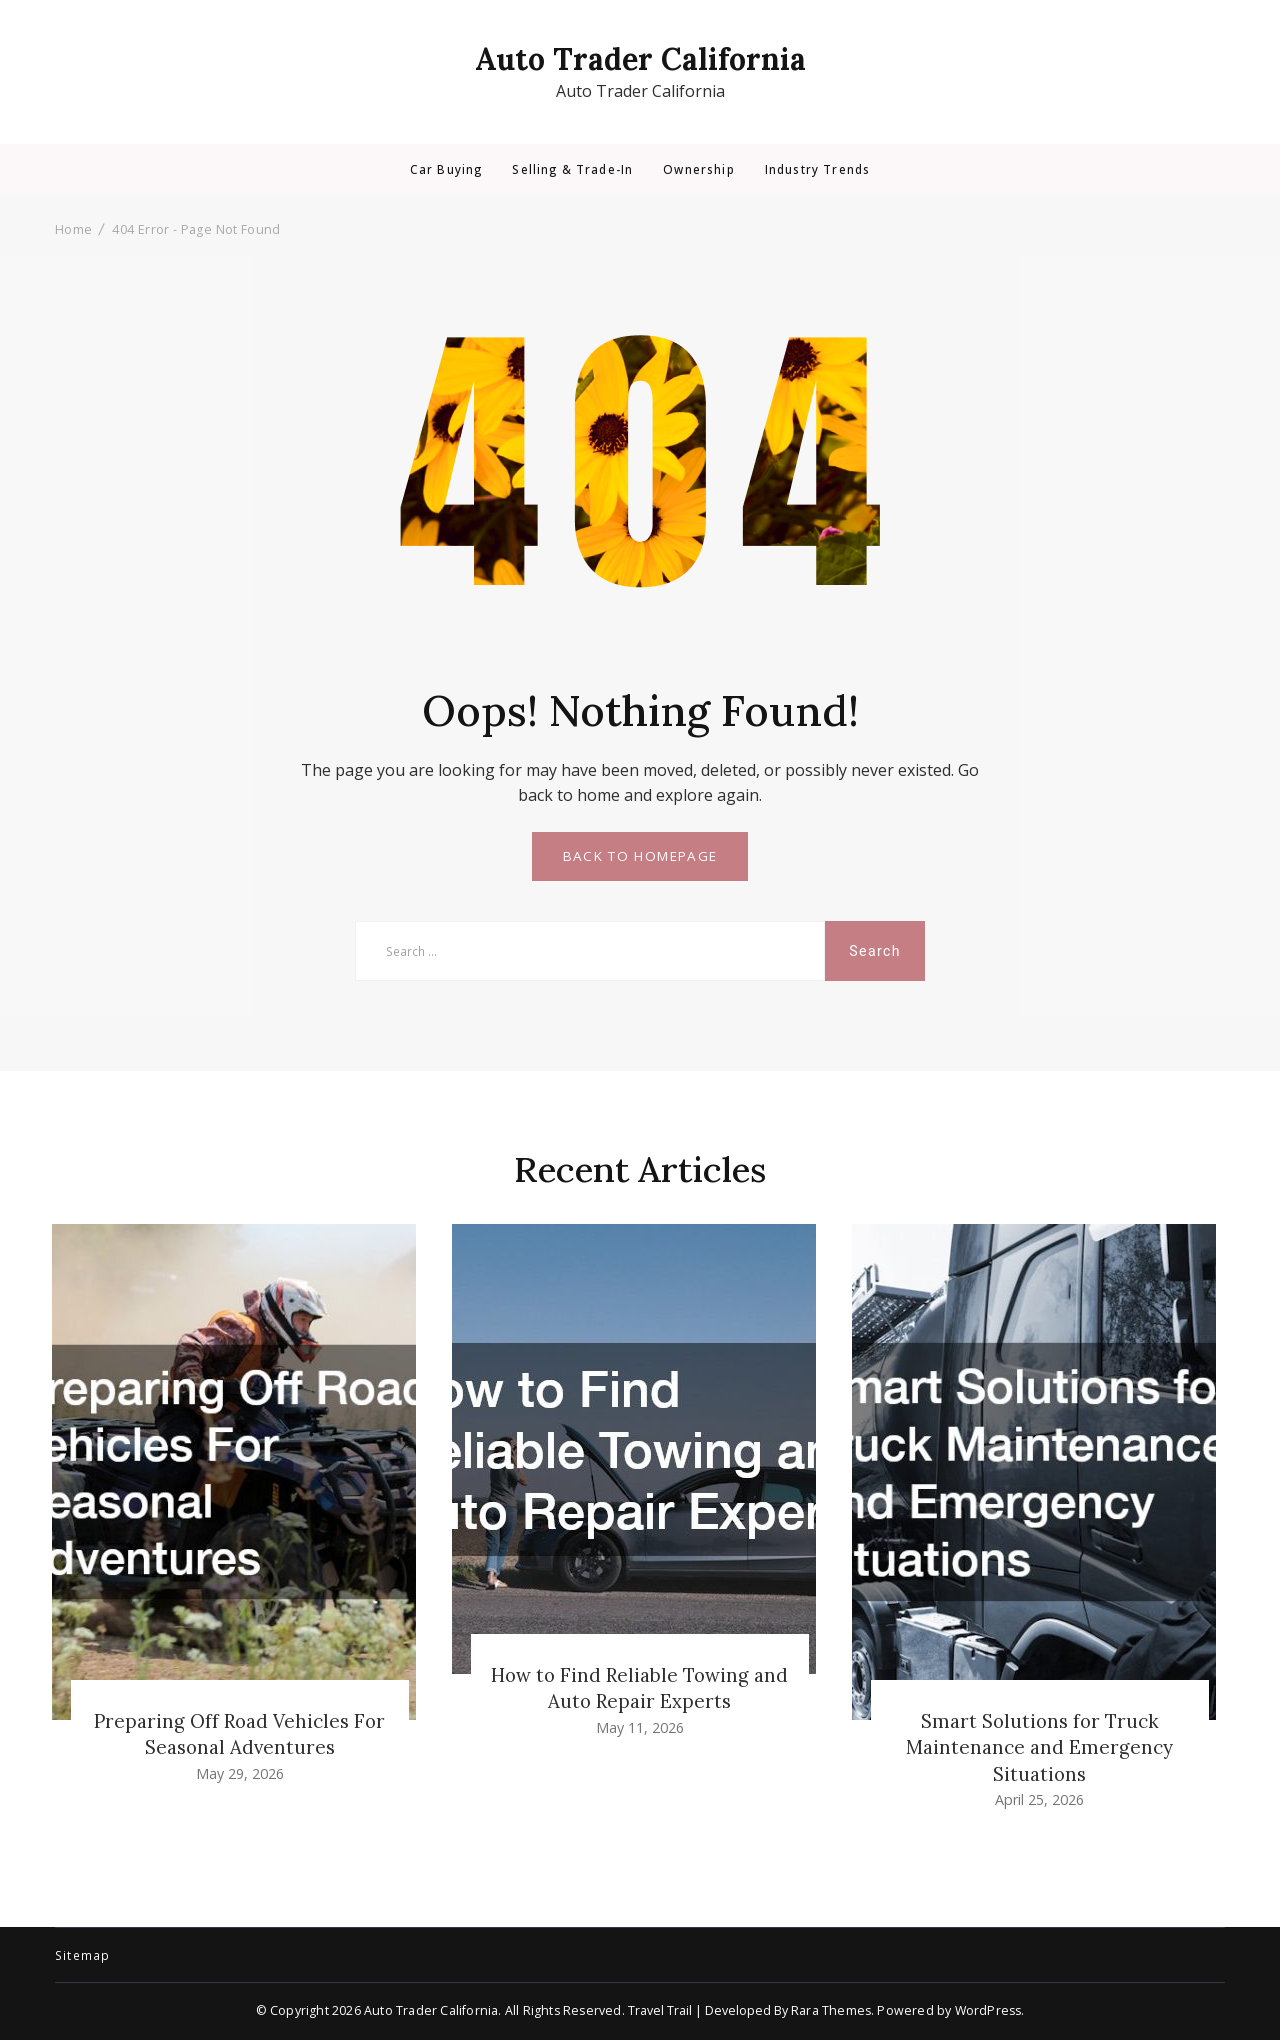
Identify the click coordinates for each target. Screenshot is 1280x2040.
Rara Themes (831, 2010)
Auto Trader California (640, 59)
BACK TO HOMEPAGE (640, 856)
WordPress (988, 2010)
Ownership (698, 170)
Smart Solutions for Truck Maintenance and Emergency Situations (1039, 1747)
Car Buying (446, 170)
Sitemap (82, 1956)
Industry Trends (817, 170)
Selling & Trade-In (572, 170)
